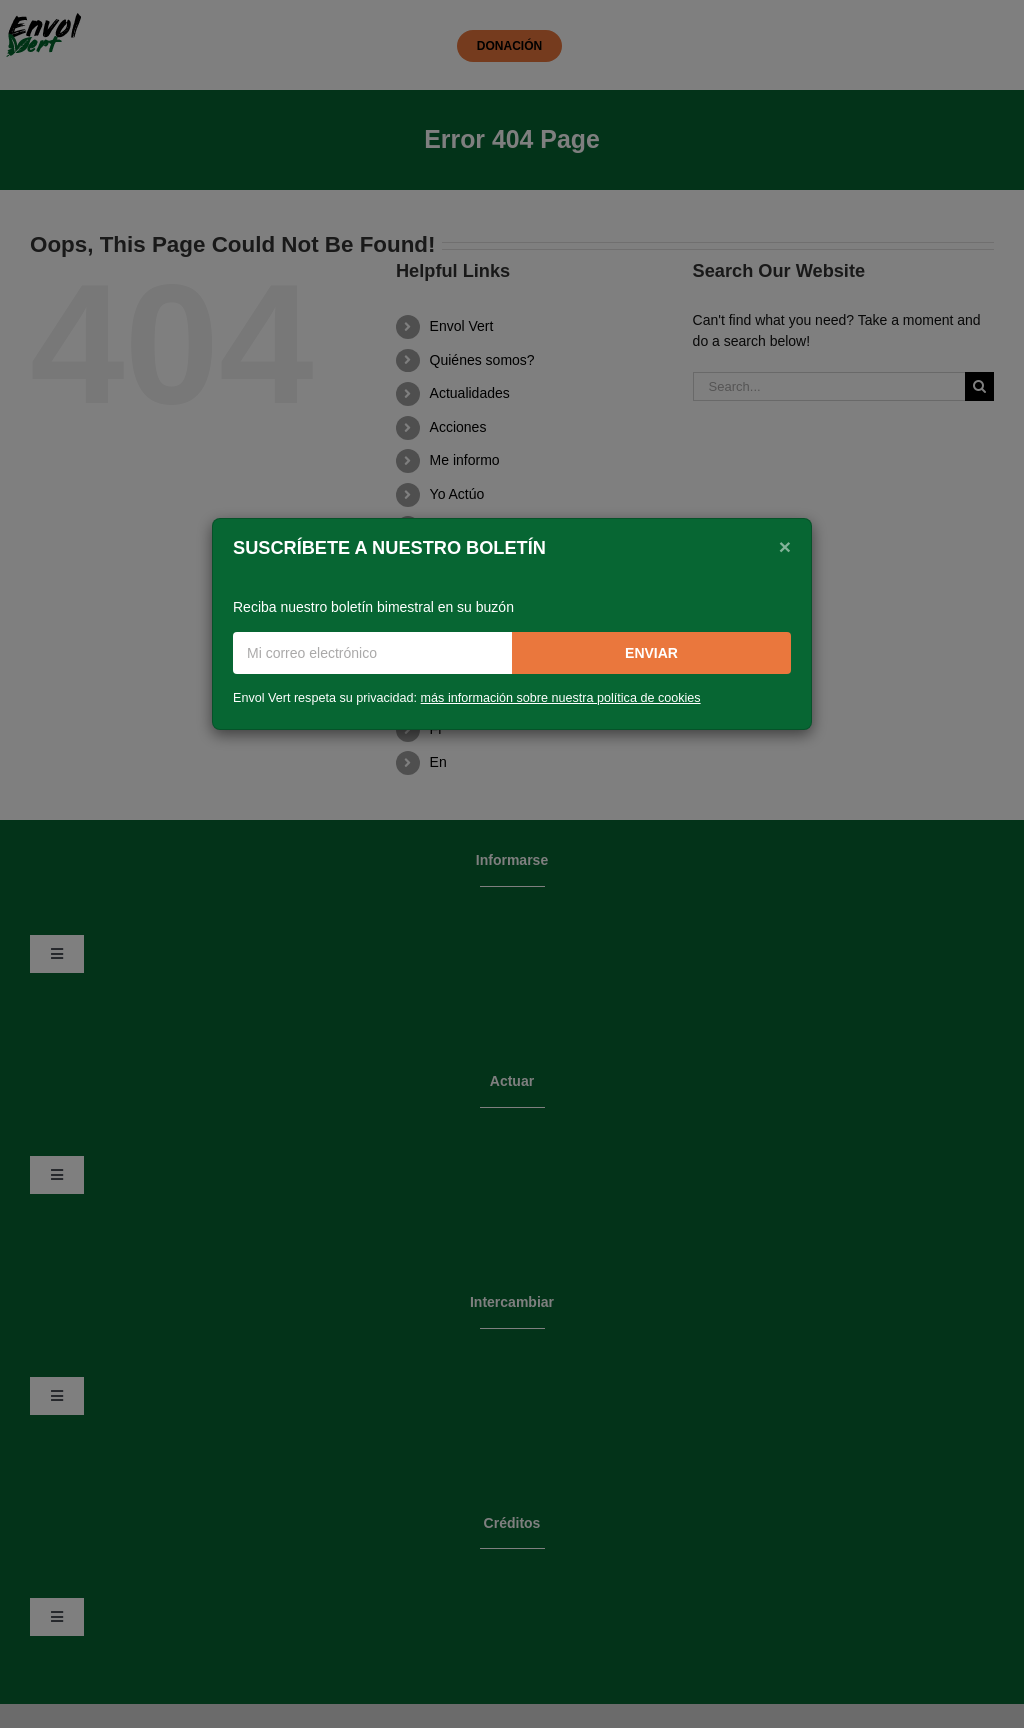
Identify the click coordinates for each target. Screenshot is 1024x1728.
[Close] (785, 546)
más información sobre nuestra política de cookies (561, 698)
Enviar (651, 653)
